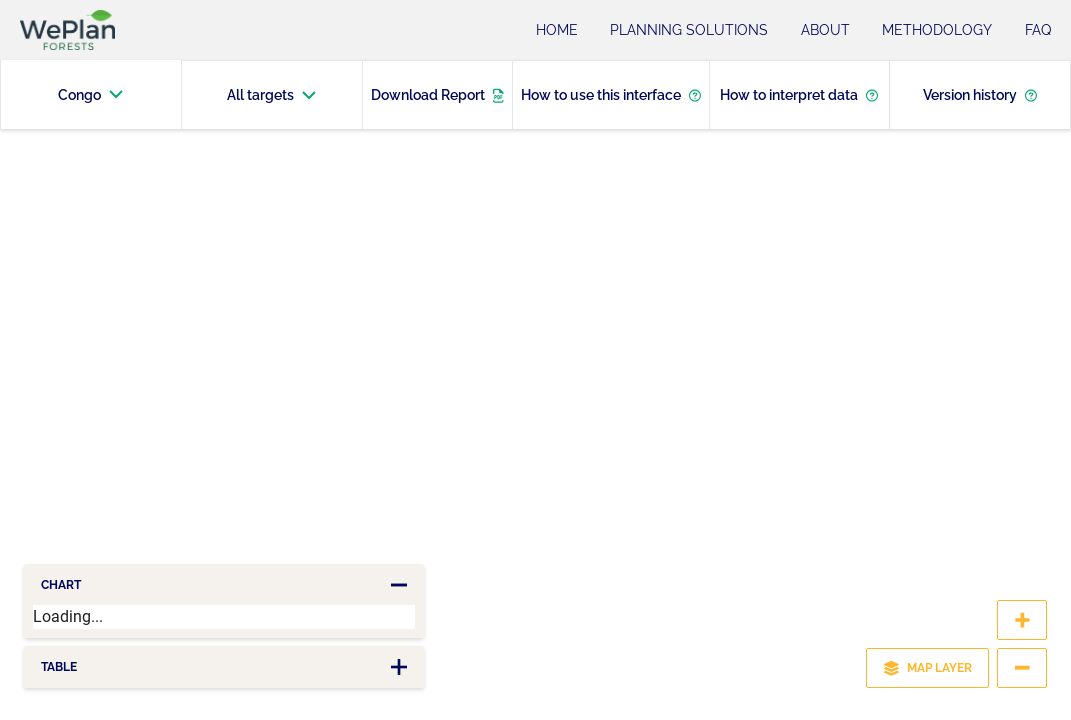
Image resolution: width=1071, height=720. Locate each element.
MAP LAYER (927, 668)
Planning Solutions (689, 30)
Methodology (937, 30)
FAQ (1038, 30)
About (825, 30)
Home (557, 30)
